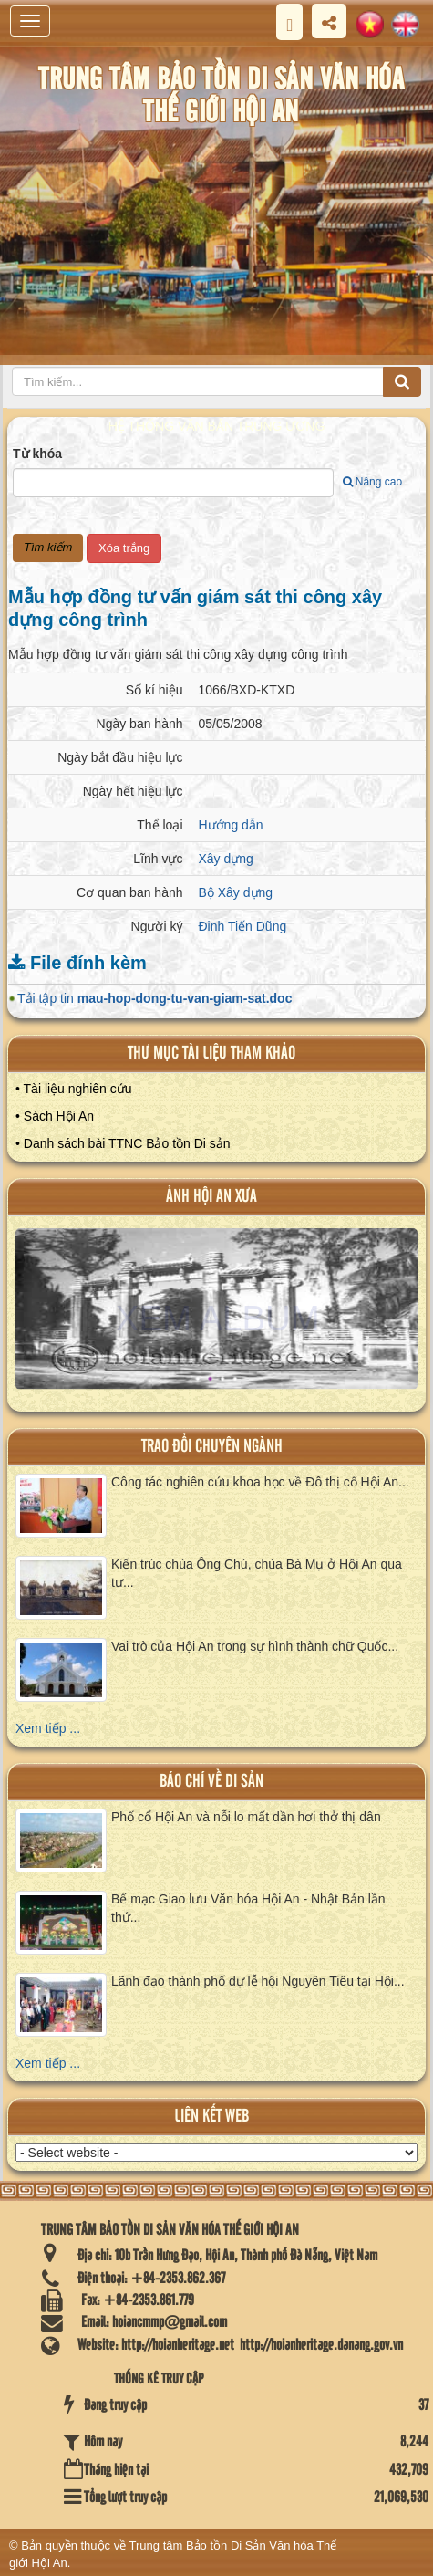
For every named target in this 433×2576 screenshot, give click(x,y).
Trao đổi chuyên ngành (212, 1447)
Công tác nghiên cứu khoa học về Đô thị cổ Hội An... (260, 1482)
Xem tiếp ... (47, 1728)
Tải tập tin (154, 998)
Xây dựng (226, 858)
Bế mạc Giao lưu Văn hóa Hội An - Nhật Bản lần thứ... (248, 1908)
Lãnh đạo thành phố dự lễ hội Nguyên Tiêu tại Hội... (258, 1981)
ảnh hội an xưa (211, 1197)
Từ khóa (37, 453)
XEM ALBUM (218, 1318)
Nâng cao (372, 481)
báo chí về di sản (211, 1781)
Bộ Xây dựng (236, 892)
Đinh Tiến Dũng (243, 926)
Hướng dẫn (231, 825)
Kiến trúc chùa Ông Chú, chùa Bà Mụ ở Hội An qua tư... (256, 1573)
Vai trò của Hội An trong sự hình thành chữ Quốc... (254, 1646)
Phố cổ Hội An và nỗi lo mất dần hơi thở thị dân (246, 1816)
